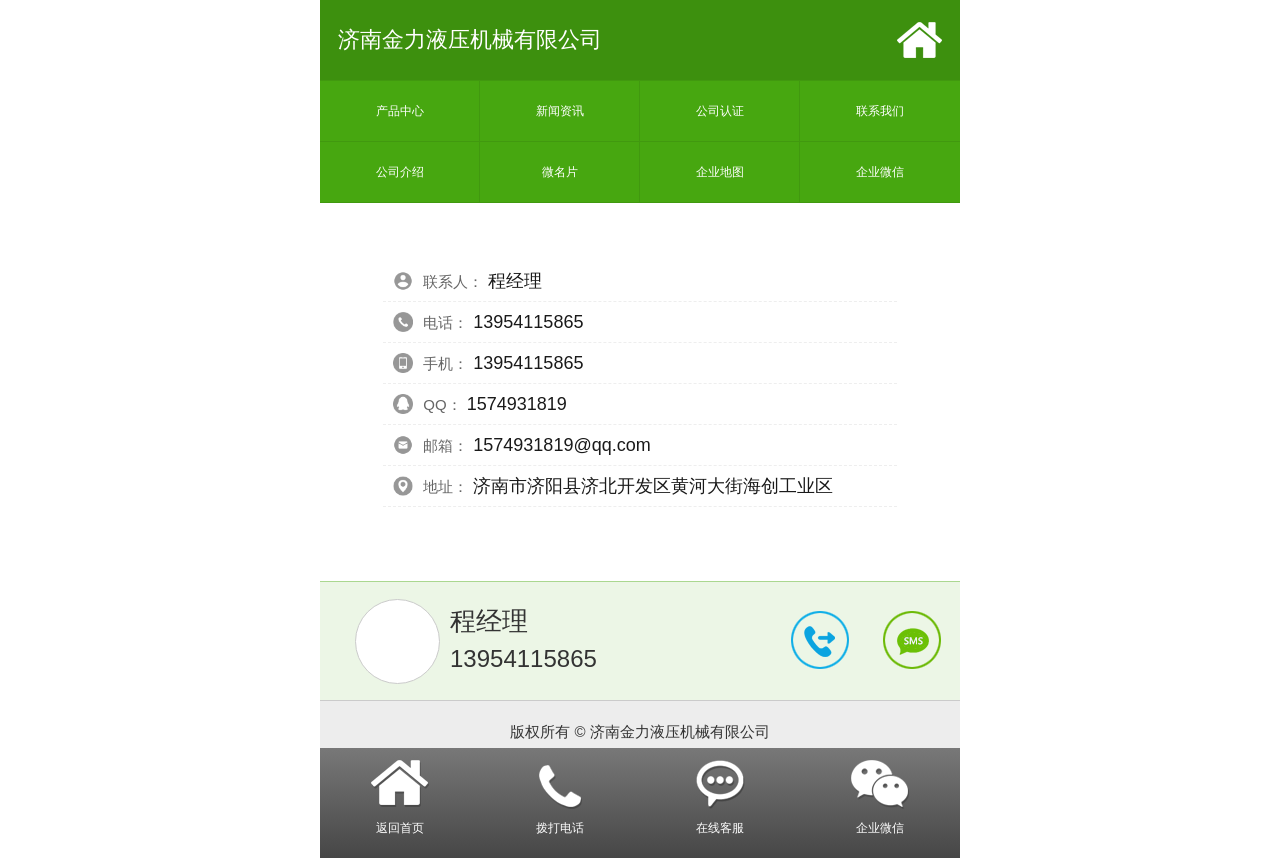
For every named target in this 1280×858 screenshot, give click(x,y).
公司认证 (720, 111)
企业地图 (720, 172)
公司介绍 (400, 172)
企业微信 (880, 172)
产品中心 (400, 111)
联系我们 (880, 111)
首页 (919, 40)
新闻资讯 (560, 111)
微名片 (560, 172)
